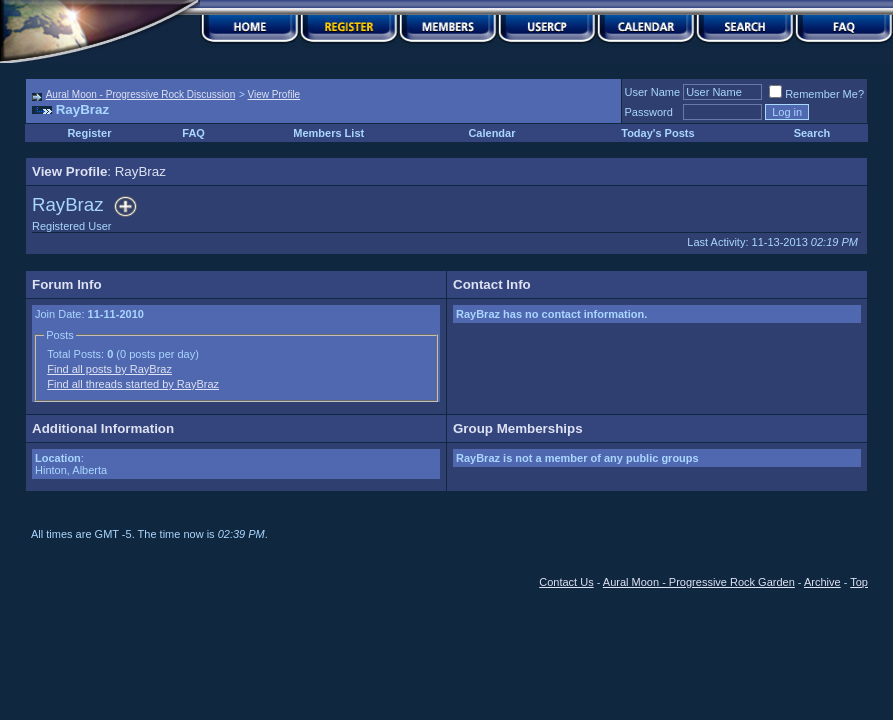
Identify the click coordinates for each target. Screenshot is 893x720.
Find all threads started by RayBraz (133, 384)
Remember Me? (816, 94)
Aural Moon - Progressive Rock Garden (699, 582)
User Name (653, 92)
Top (859, 582)
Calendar (491, 133)
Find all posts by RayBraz (109, 369)
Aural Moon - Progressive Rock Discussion (141, 94)
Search (812, 133)
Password (649, 112)
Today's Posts (657, 133)
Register (89, 133)
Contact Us (566, 582)
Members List (328, 133)
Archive (822, 582)
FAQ (193, 133)
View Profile (274, 94)
